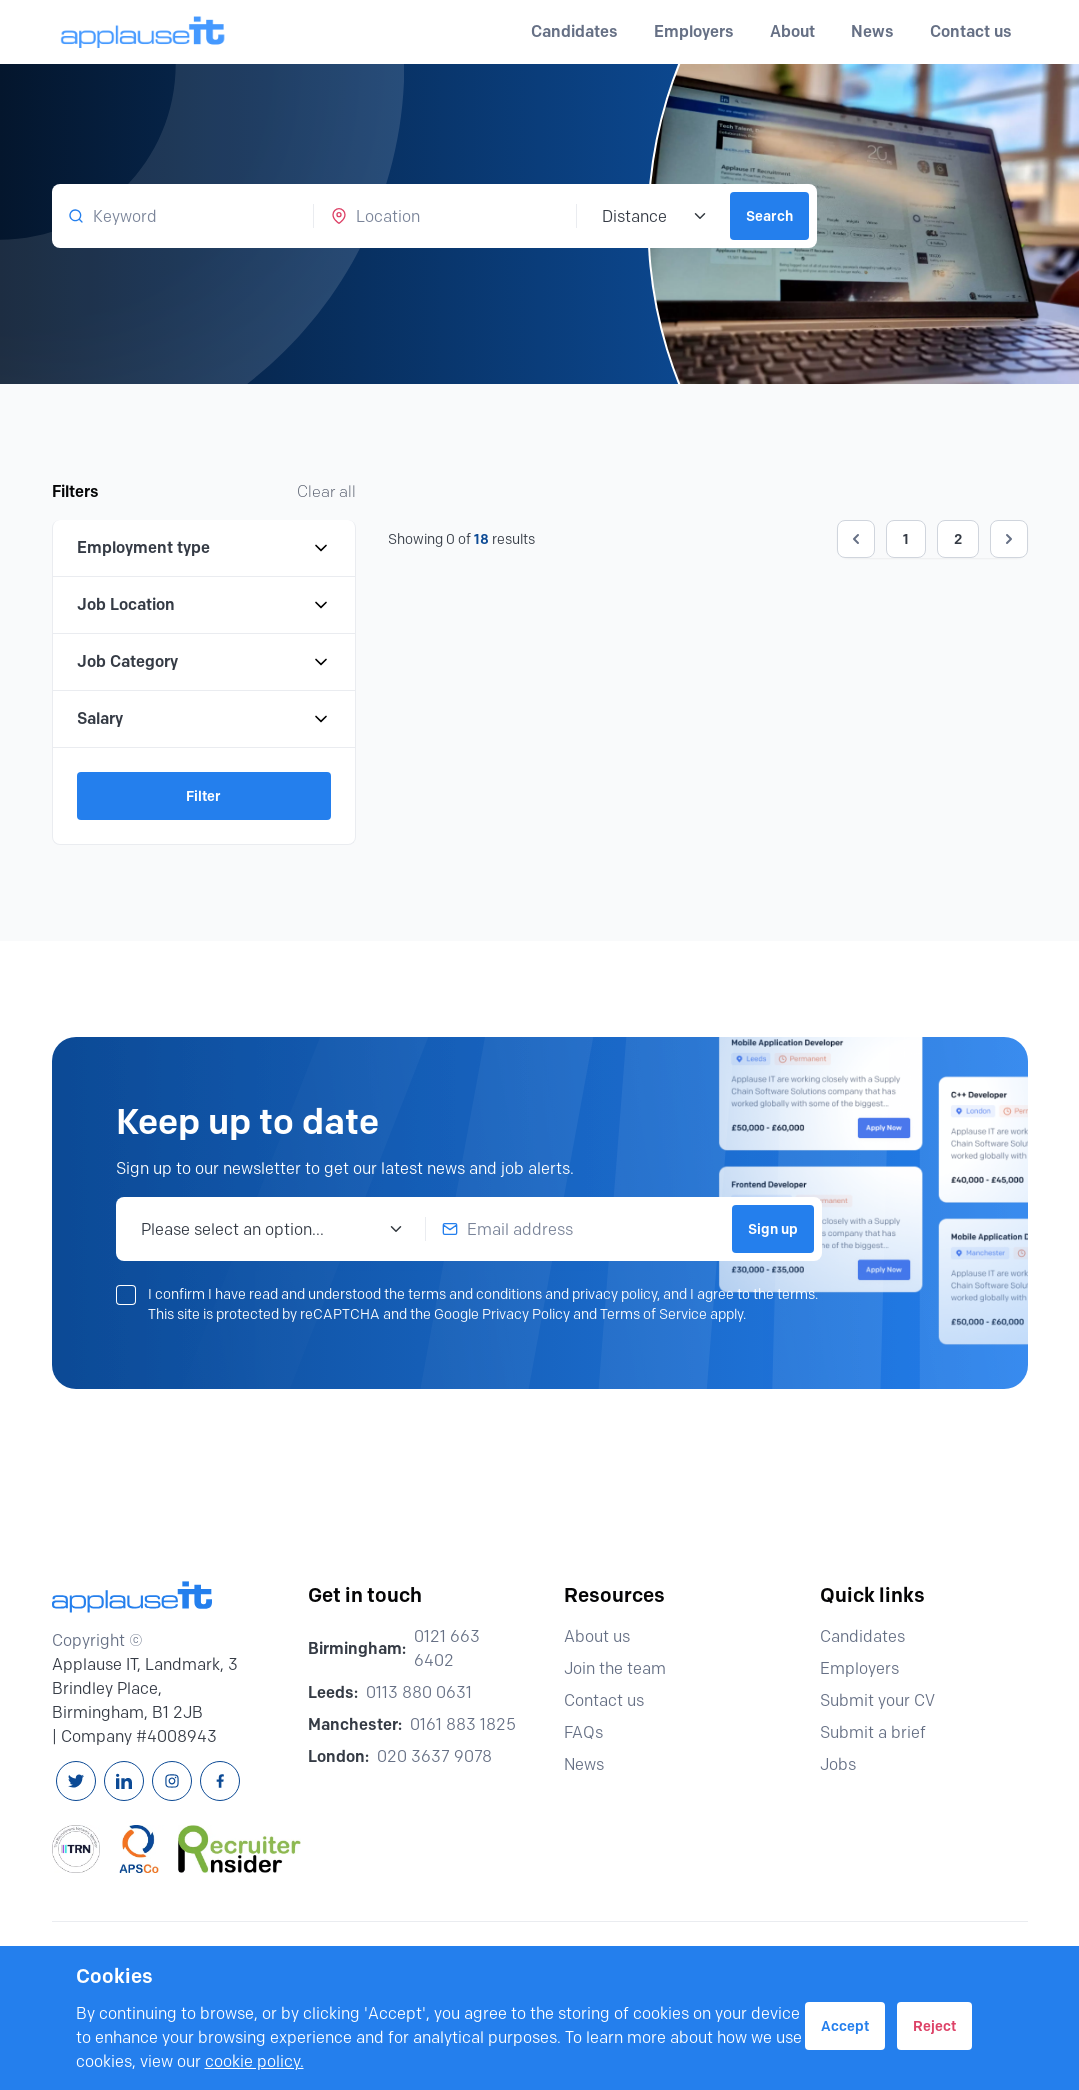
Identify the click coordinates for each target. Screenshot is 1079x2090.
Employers (868, 1668)
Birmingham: (357, 1648)
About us (606, 1636)
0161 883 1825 (463, 1724)
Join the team (624, 1668)
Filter (203, 796)
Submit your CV (886, 1700)
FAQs (592, 1732)
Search (769, 216)
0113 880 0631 (419, 1692)
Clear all (326, 491)
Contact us (971, 31)
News (872, 31)
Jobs (847, 1764)
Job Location (204, 605)
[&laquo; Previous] (856, 539)
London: (338, 1756)
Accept (845, 2026)
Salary (204, 719)
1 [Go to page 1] (906, 539)
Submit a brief (882, 1732)
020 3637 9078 (434, 1756)
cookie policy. (254, 2061)
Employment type (204, 548)
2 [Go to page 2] (958, 539)
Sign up (773, 1229)
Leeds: (333, 1692)
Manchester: (355, 1724)
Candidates (871, 1636)
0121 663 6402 (447, 1648)
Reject (934, 2026)
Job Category (204, 662)
